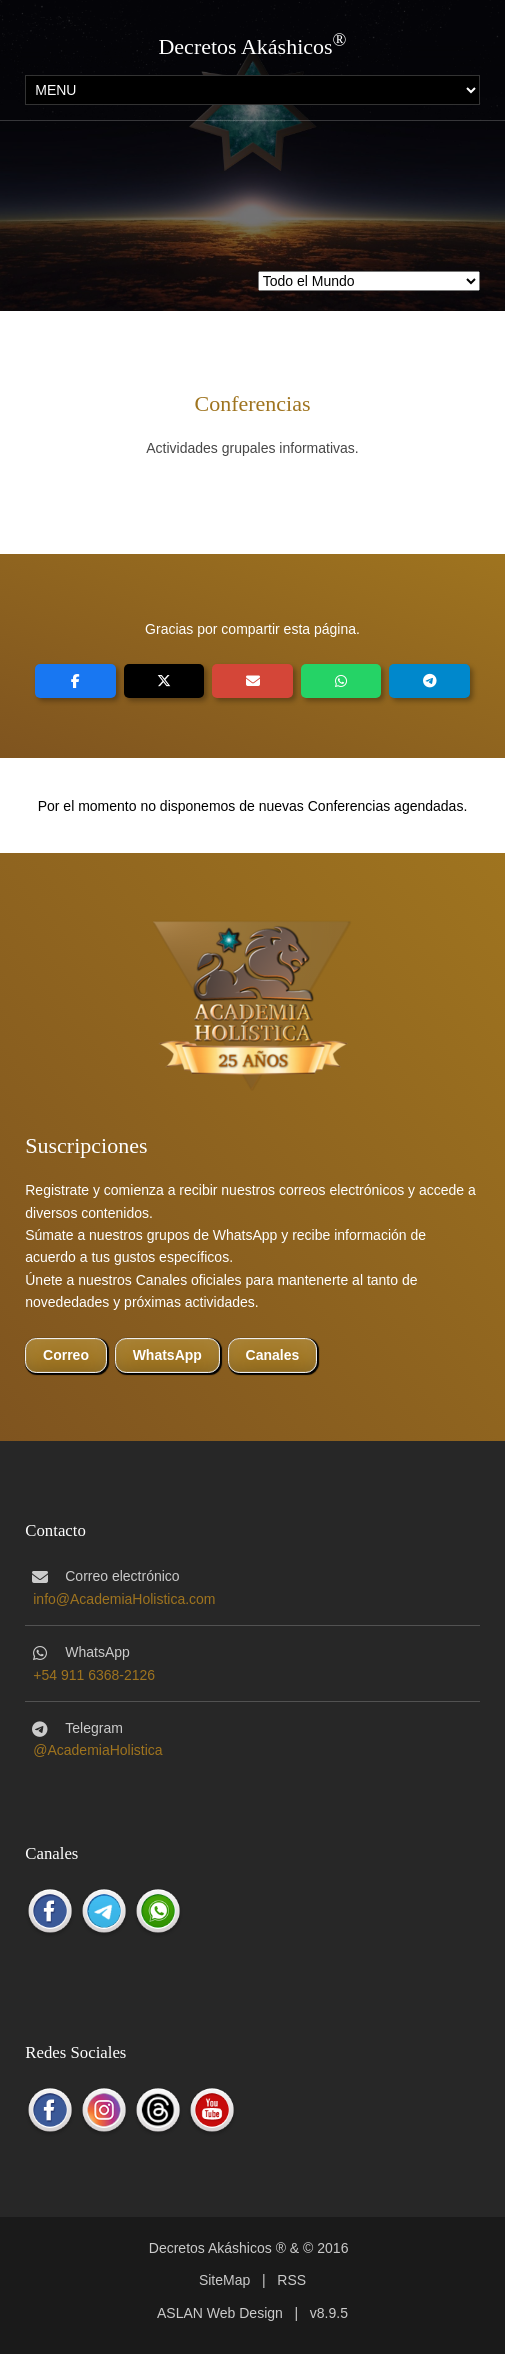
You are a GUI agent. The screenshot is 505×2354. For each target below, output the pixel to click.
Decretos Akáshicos (245, 46)
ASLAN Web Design (220, 2313)
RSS (291, 2280)
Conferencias (252, 403)
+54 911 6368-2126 (94, 1675)
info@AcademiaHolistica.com (124, 1599)
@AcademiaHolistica (97, 1750)
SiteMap (224, 2280)
